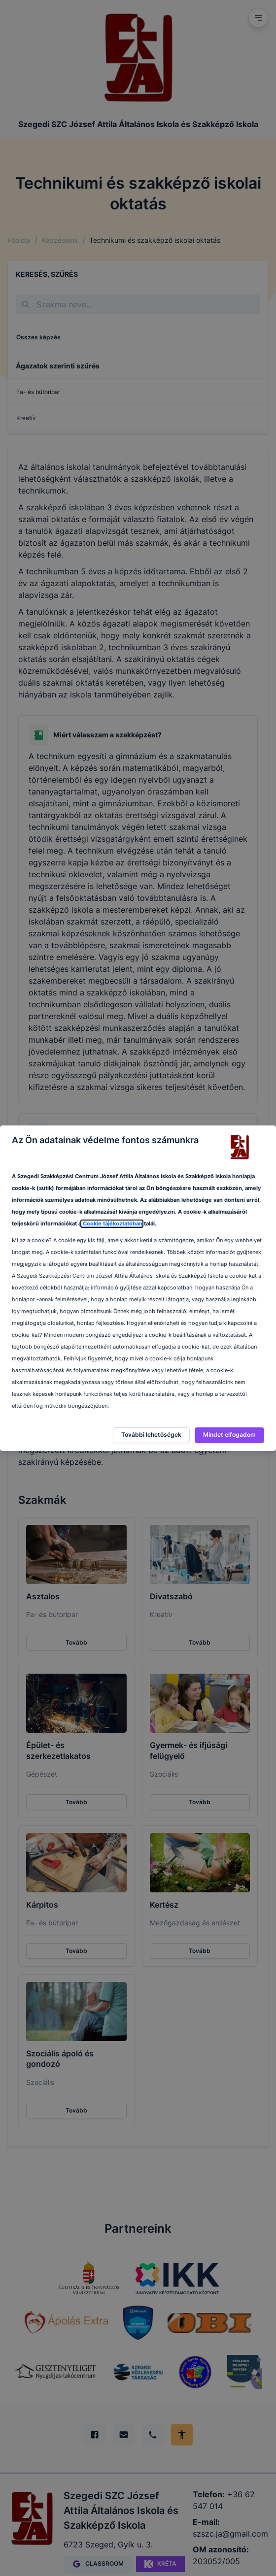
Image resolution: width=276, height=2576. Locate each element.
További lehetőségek (151, 1434)
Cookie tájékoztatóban (111, 1224)
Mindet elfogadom (229, 1434)
